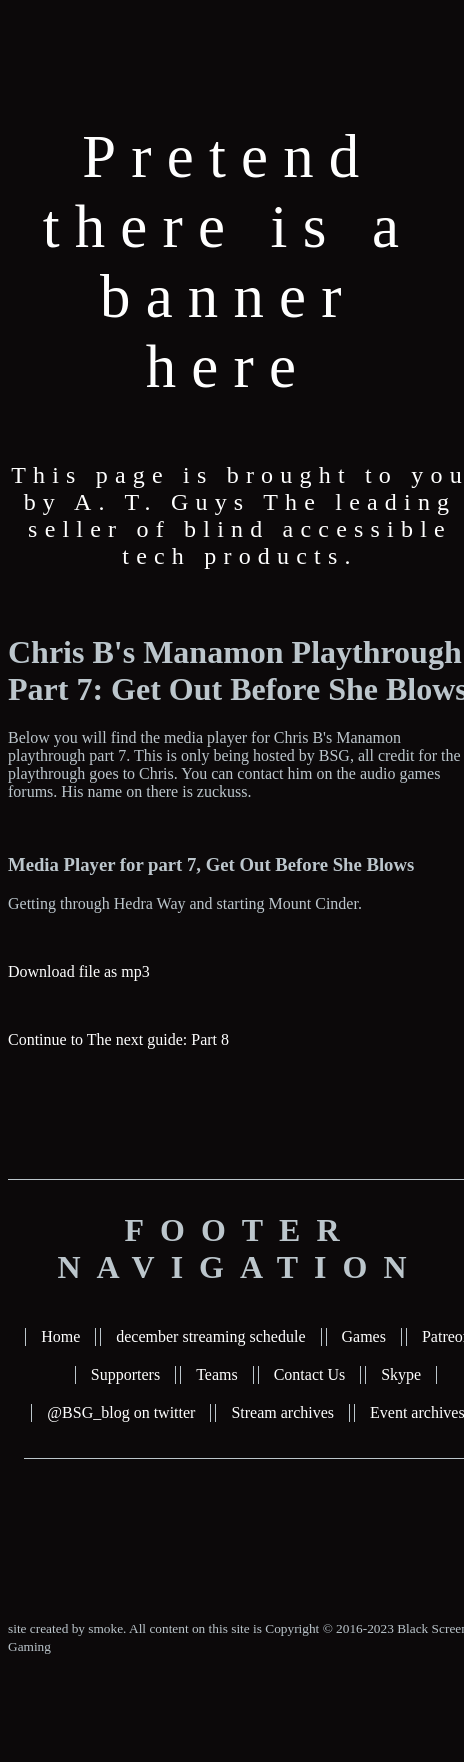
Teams (217, 1374)
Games (364, 1336)
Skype (401, 1374)
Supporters (125, 1374)
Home (60, 1336)
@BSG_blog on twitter (121, 1412)
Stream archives (282, 1412)
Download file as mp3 (79, 971)
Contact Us (310, 1374)
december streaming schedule (210, 1336)
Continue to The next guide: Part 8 (118, 1039)
